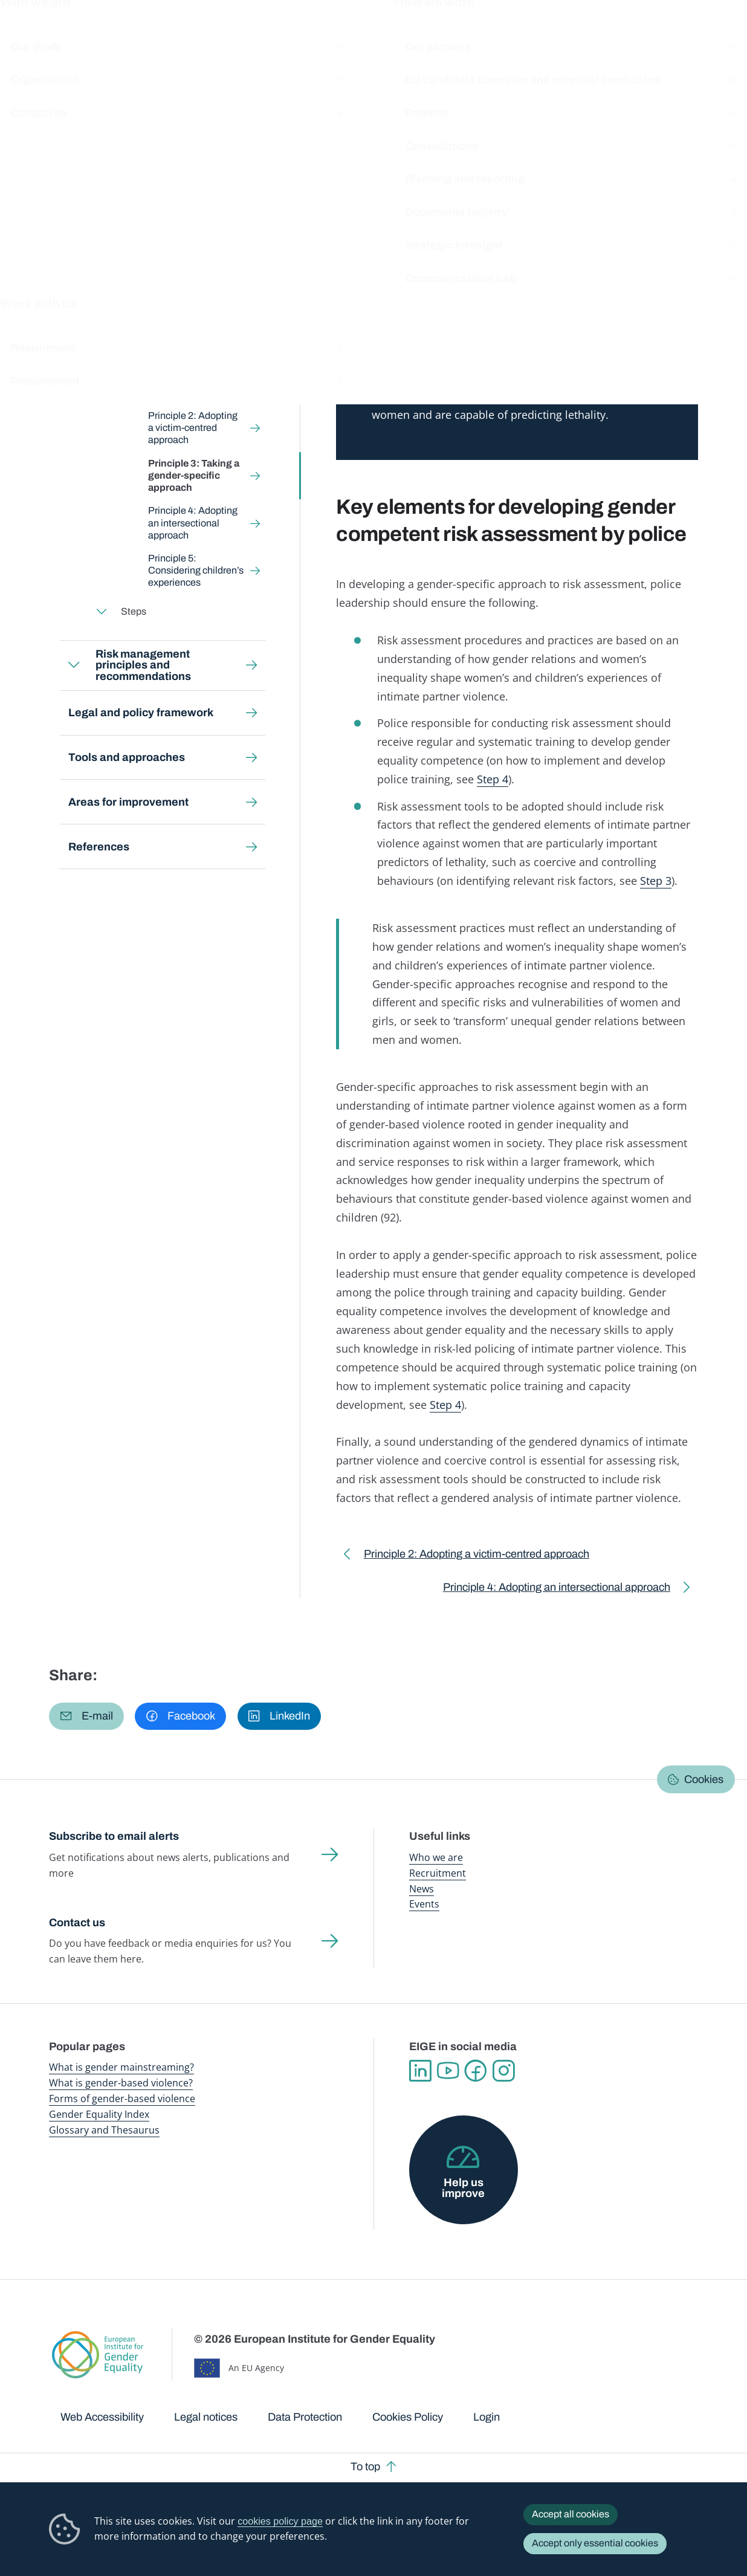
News (421, 1888)
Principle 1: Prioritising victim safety (197, 386)
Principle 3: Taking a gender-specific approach (194, 475)
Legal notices (206, 2417)
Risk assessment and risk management (277, 112)
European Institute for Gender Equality (63, 36)
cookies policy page (280, 2521)
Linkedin (420, 2071)
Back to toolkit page (134, 263)
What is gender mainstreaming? (121, 2067)
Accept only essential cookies (595, 2543)
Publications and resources (249, 36)
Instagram (503, 2071)
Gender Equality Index (506, 36)
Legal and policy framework (140, 713)
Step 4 (492, 779)
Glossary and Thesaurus (104, 2130)
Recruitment (437, 1873)
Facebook (476, 2071)
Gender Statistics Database (594, 36)
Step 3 (655, 880)
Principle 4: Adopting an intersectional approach (193, 523)
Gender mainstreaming (337, 36)
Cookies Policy (407, 2417)
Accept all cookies (570, 2514)
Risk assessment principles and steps (435, 112)
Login (486, 2417)
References (98, 847)
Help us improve (463, 2187)
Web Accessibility (102, 2417)
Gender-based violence (423, 36)
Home (74, 112)
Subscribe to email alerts (114, 1836)
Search (720, 36)
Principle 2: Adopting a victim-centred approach (193, 427)
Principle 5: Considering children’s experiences (196, 570)
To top (365, 2467)
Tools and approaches (126, 757)
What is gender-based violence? (121, 2082)
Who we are (436, 1857)
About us (669, 36)
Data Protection (305, 2417)
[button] (86, 1716)
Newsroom (170, 36)
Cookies (703, 1779)
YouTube (448, 2071)
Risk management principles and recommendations (144, 665)
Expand (74, 313)
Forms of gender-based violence (122, 2098)
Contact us (77, 1923)
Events (424, 1904)
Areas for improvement (128, 802)
